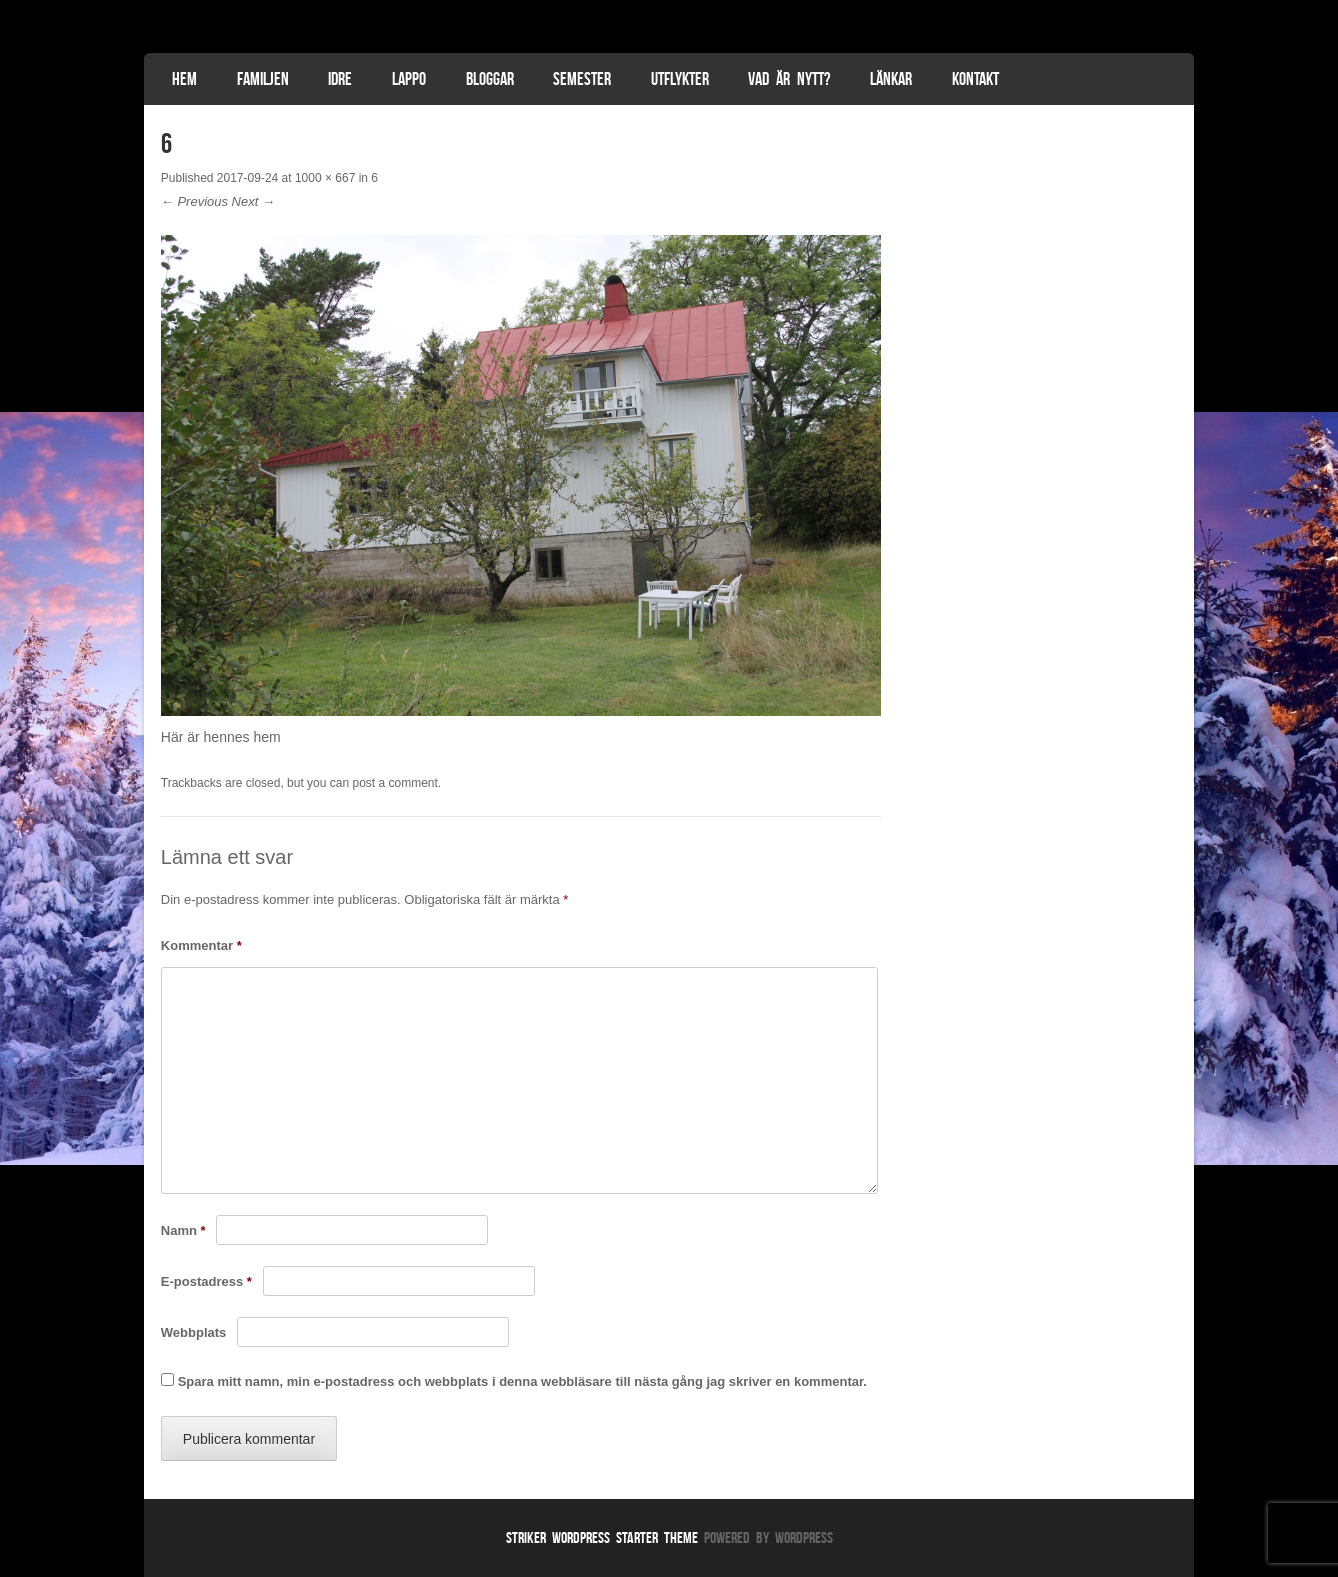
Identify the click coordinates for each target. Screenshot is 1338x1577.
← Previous (194, 201)
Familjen (263, 79)
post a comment (394, 783)
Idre (340, 79)
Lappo (409, 79)
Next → (253, 201)
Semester (582, 79)
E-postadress (206, 1281)
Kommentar (201, 945)
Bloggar (490, 79)
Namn (183, 1230)
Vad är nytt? (789, 79)
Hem (184, 79)
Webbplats (194, 1332)
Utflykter (680, 79)
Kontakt (975, 79)
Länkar (891, 79)
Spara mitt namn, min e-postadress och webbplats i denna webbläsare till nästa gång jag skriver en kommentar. (522, 1381)
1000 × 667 (325, 178)
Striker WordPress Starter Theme (602, 1537)
